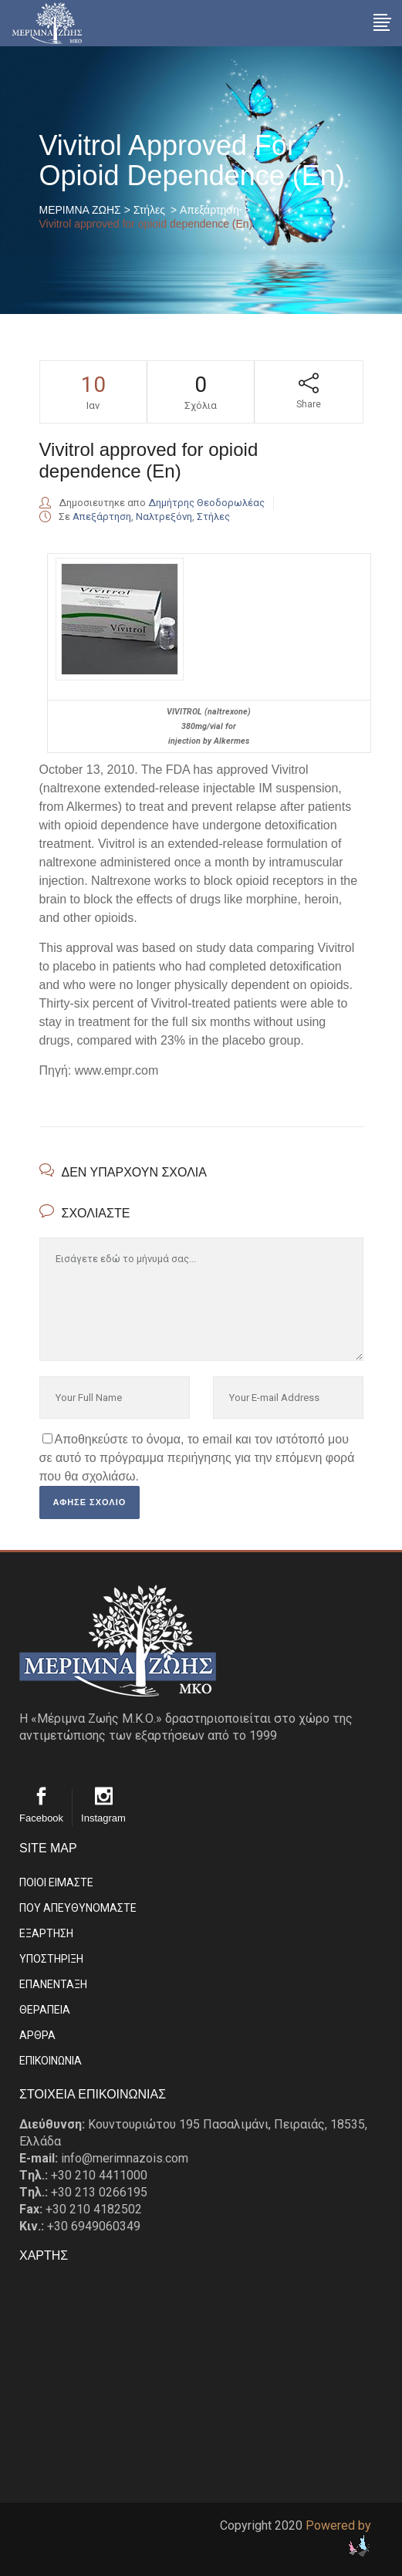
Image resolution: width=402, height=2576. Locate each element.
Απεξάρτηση (209, 209)
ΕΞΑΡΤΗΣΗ (46, 1933)
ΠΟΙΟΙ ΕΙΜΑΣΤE (56, 1882)
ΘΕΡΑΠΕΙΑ (44, 2010)
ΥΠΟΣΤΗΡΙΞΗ (51, 1959)
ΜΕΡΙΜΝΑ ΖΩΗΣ (80, 209)
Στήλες (149, 209)
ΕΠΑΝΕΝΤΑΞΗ (53, 1984)
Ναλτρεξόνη (164, 516)
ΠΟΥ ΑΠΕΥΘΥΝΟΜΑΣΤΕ (78, 1908)
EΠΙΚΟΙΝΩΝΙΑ (50, 2060)
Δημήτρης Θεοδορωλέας (206, 502)
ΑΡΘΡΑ (37, 2035)
